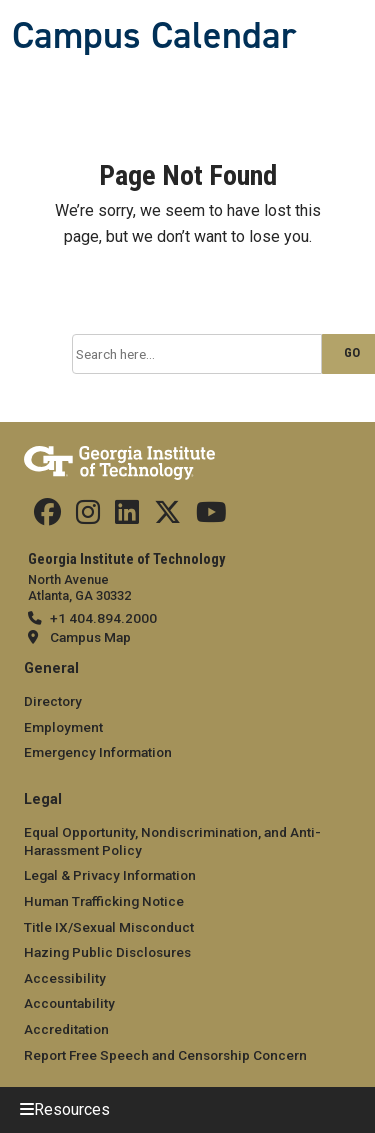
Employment (63, 727)
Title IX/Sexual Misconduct (109, 927)
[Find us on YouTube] (211, 517)
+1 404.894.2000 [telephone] (103, 618)
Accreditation (66, 1029)
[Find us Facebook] (47, 517)
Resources (72, 1109)
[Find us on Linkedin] (127, 517)
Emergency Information (98, 752)
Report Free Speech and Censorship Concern (165, 1055)
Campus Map (90, 637)
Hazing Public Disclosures (107, 952)
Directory (53, 701)
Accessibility (65, 978)
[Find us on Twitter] (167, 517)
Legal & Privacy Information (110, 875)
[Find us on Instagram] (88, 517)
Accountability (69, 1003)
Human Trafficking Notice (104, 901)
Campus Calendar (154, 35)
